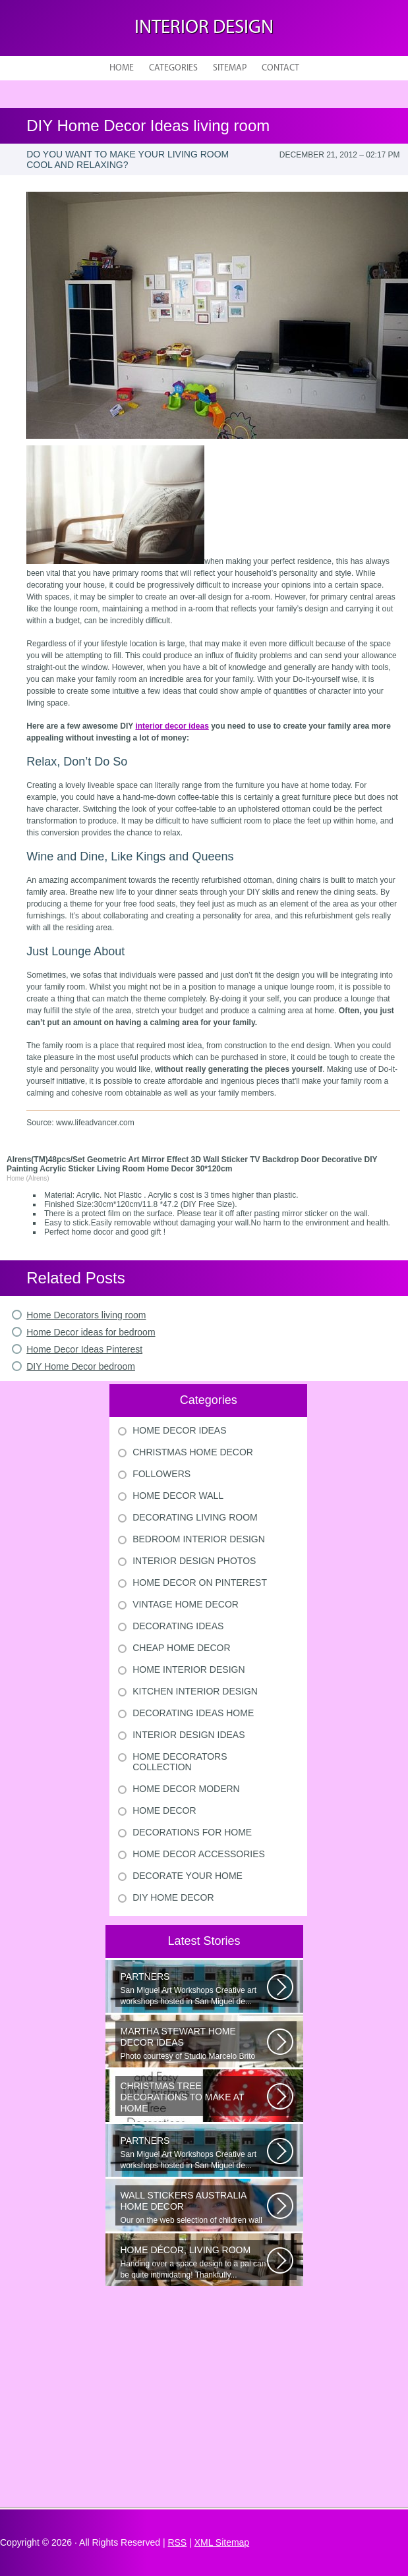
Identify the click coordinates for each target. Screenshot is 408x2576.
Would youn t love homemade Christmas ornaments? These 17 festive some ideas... (194, 2098)
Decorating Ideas (177, 1626)
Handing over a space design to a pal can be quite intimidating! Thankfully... (194, 2262)
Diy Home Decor (173, 1897)
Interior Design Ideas (188, 1734)
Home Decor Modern (186, 1788)
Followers (161, 1474)
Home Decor (164, 1810)
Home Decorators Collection (179, 1761)
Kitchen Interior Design (195, 1691)
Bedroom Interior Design (198, 1539)
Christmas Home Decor (192, 1452)
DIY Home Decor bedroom (80, 1366)
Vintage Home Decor (185, 1604)
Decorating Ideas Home (193, 1713)
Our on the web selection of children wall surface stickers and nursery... (194, 2208)
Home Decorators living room (86, 1315)
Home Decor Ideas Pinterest (84, 1349)
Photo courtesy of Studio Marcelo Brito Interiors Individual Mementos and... (194, 2043)
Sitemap (230, 68)
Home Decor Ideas (179, 1430)
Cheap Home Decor (181, 1647)
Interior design (204, 28)
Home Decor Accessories (198, 1854)
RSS (177, 2542)
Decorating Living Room (195, 1517)
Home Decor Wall (177, 1495)
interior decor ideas (171, 726)
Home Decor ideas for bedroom (90, 1332)
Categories (173, 68)
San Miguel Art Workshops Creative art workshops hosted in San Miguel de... (194, 1988)
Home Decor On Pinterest (199, 1582)
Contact (280, 68)
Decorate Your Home (187, 1875)
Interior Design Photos (194, 1560)
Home (121, 68)
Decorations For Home (192, 1832)
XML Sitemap (222, 2542)
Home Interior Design (188, 1669)
